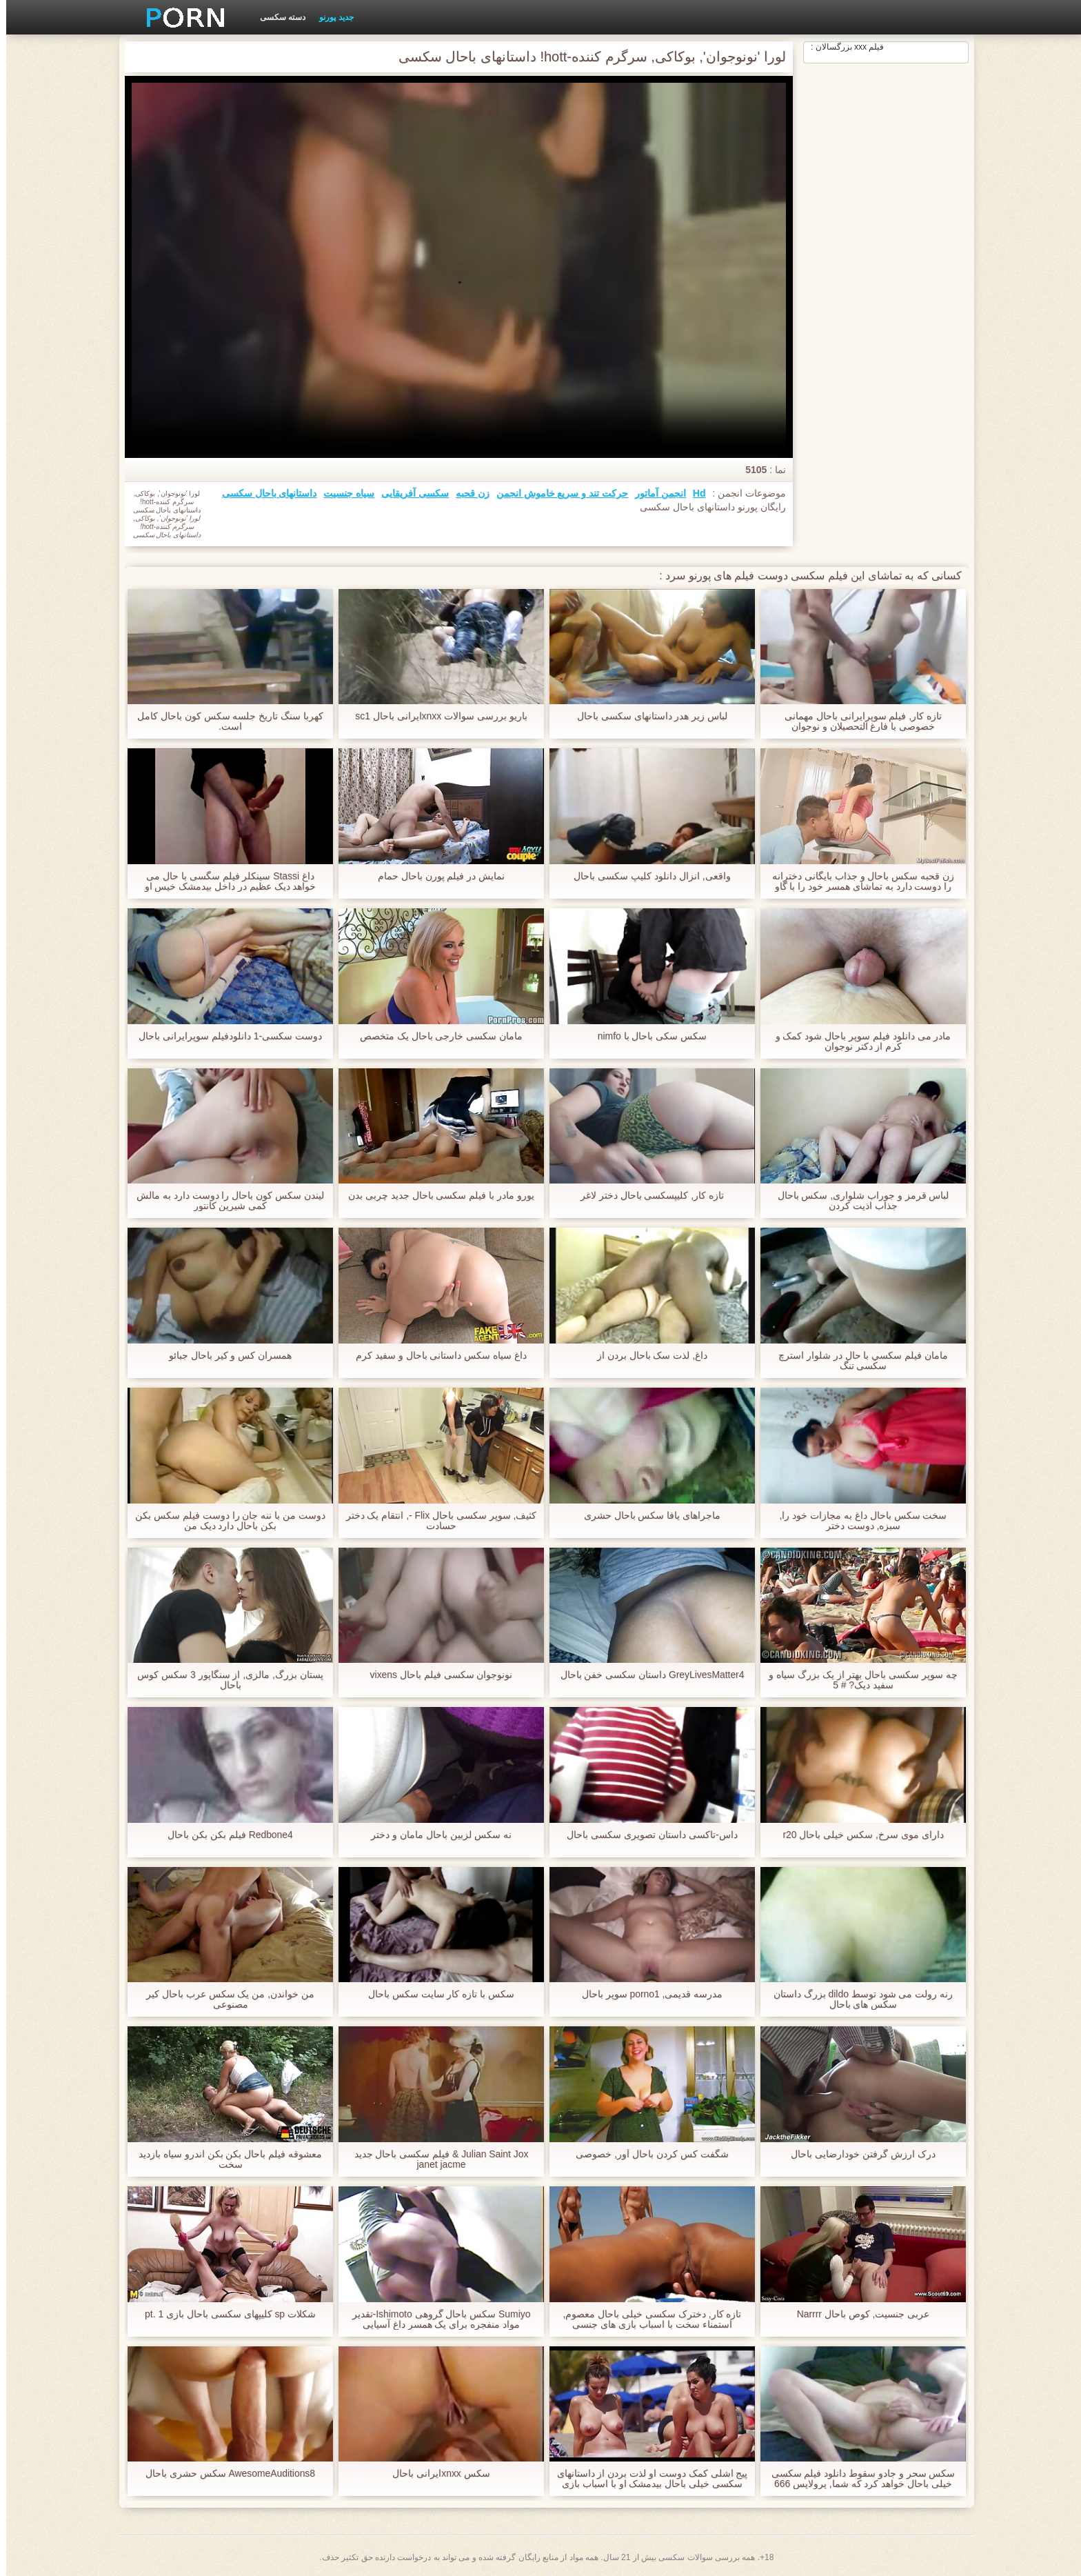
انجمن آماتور (654, 493)
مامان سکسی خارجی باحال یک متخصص (435, 1036)
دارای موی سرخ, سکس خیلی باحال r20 (856, 1835)
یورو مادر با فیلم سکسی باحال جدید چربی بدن (435, 1195)
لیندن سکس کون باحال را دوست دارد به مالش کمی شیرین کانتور (224, 1200)
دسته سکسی (276, 17)
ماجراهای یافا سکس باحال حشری (646, 1515)
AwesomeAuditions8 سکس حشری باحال (224, 2473)
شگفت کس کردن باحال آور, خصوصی (645, 2154)
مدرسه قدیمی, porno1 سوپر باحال (645, 1994)
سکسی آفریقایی (409, 493)
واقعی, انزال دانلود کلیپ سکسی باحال (645, 876)
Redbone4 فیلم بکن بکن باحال (224, 1835)
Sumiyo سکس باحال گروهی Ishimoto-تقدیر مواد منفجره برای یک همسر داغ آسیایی (435, 2319)
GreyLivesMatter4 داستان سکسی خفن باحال (646, 1675)
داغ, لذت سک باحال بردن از (646, 1355)
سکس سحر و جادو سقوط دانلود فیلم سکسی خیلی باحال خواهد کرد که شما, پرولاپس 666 (857, 2478)
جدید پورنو (330, 17)
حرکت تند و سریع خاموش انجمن (556, 493)
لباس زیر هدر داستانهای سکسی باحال (646, 716)
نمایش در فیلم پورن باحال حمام (435, 876)
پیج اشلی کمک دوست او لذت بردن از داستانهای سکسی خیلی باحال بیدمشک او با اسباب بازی (645, 2478)
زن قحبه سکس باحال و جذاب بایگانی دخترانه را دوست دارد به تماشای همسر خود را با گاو (857, 881)
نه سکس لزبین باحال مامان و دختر (435, 1835)
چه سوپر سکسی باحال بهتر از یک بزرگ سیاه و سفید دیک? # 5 (856, 1680)
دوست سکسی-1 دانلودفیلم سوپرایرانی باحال (224, 1036)
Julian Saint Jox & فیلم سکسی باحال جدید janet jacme (435, 2159)
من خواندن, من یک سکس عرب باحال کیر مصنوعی (224, 1999)
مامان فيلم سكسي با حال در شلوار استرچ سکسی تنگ (857, 1360)
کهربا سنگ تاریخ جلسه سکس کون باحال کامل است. (224, 721)
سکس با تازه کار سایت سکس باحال (435, 1994)
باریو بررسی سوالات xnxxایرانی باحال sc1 (435, 716)
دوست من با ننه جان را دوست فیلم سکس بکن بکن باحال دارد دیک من (224, 1520)
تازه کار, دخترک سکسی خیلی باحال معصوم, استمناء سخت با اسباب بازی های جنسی (645, 2319)
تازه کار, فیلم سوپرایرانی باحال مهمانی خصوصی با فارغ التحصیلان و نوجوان (857, 721)
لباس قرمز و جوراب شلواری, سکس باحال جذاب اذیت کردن (856, 1200)
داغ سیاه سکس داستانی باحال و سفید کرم (435, 1355)
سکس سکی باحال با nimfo (646, 1036)
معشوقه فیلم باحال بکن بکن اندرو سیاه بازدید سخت (224, 2159)
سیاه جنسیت (342, 493)
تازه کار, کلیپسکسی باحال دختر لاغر (646, 1195)
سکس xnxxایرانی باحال (435, 2473)
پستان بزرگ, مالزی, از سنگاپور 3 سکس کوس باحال (224, 1680)
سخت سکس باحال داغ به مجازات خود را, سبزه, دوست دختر (856, 1520)
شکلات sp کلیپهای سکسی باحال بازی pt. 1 (224, 2314)
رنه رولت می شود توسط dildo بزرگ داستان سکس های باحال (857, 1999)
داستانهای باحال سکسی (263, 493)
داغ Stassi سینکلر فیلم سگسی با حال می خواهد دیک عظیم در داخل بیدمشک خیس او (224, 881)
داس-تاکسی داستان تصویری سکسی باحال (645, 1835)
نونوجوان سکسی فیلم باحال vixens (434, 1675)
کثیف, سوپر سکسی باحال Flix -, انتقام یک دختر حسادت (434, 1520)
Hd (693, 493)
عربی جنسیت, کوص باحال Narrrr (857, 2314)
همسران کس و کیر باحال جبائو (224, 1355)
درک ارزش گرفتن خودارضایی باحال (857, 2154)
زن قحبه (466, 493)
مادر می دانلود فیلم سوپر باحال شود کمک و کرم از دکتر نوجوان (856, 1041)
